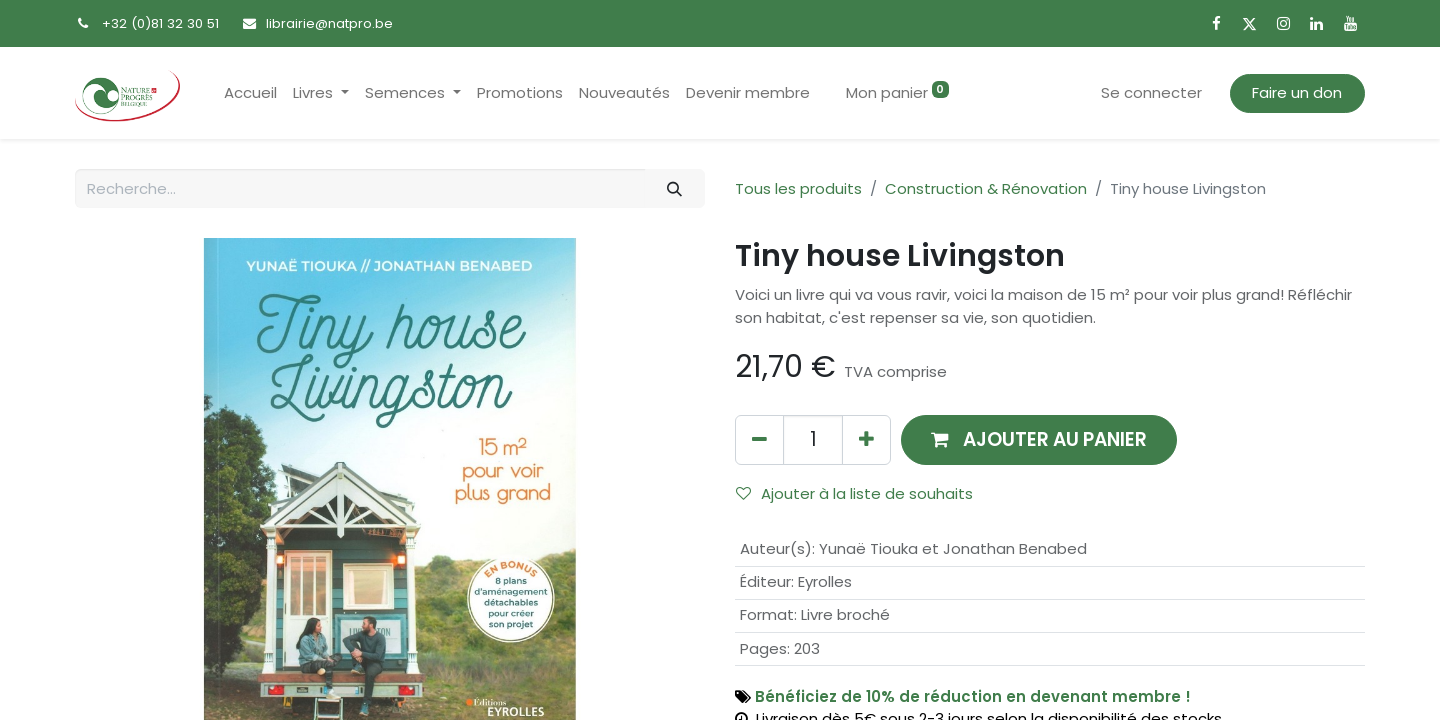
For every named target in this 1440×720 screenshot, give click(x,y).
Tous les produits (798, 188)
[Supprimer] (759, 439)
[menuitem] (250, 93)
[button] (1039, 439)
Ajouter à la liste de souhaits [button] (854, 493)
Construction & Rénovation (986, 188)
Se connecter (1151, 92)
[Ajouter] (866, 439)
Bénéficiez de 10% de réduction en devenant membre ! (973, 696)
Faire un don (1297, 92)
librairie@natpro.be (329, 23)
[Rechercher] (675, 188)
